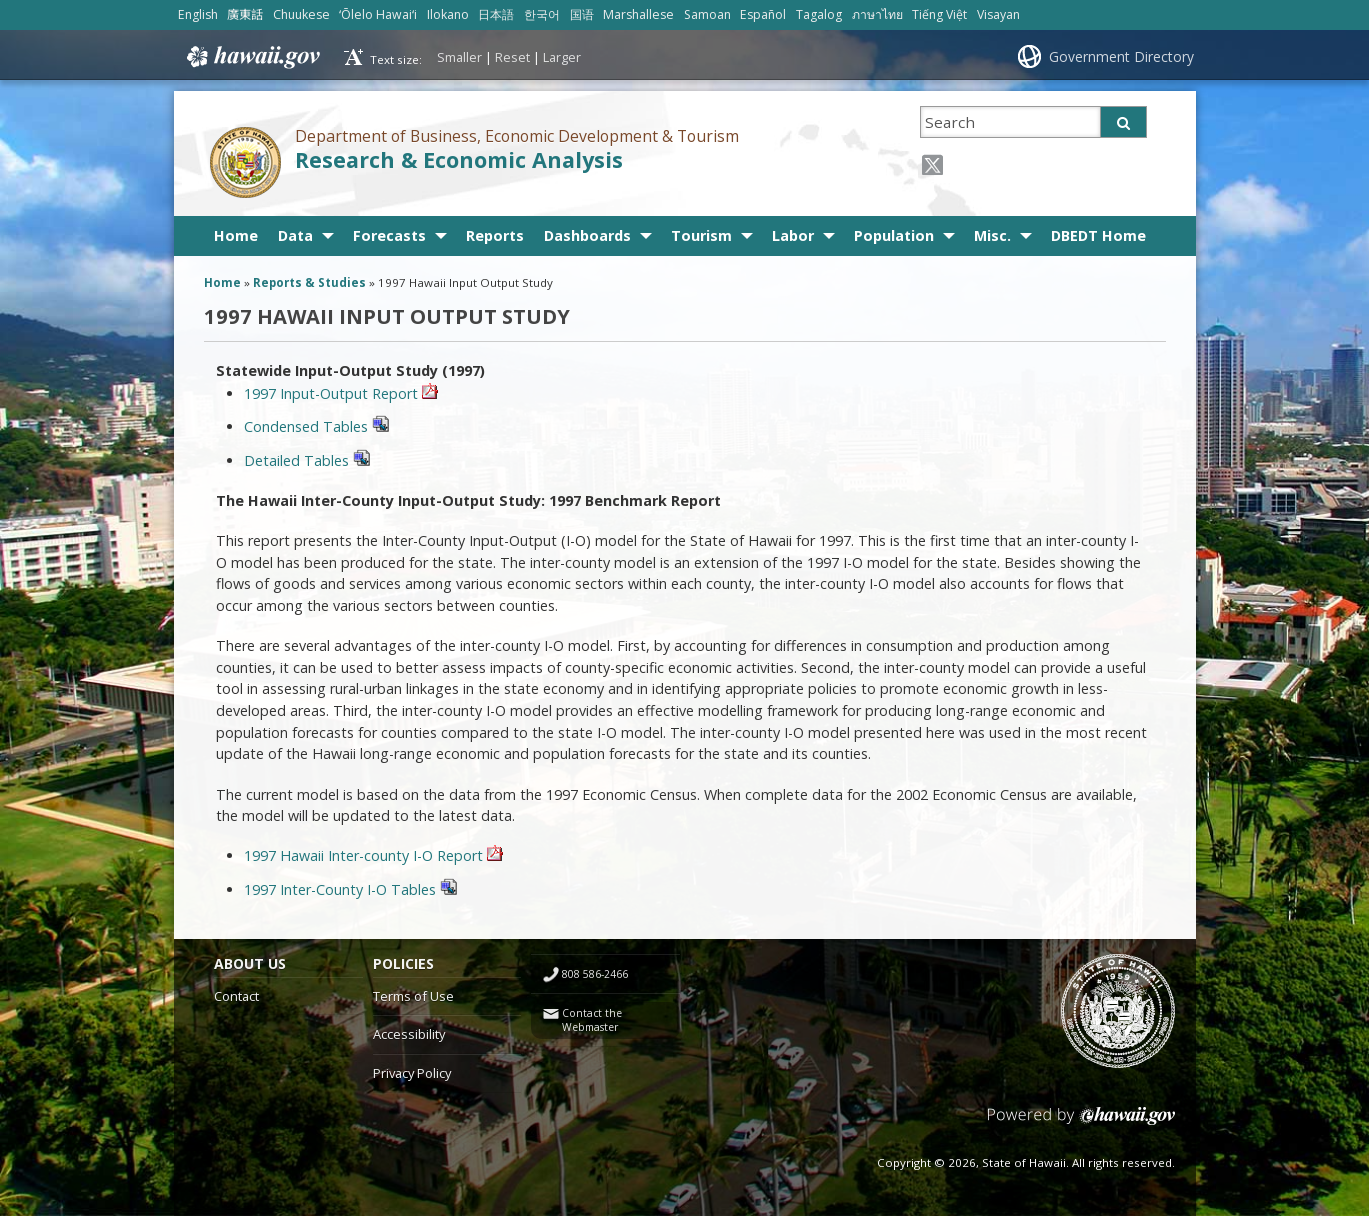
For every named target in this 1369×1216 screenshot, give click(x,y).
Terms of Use (413, 996)
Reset (512, 57)
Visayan (998, 14)
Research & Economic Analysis (459, 159)
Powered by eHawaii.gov (1081, 1123)
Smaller (459, 57)
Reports (495, 235)
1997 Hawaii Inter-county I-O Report (365, 855)
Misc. (992, 235)
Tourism (701, 235)
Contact (236, 996)
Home (236, 235)
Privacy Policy (412, 1073)
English (198, 14)
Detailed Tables (307, 460)
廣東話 (245, 14)
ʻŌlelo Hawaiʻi (378, 14)
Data (295, 235)
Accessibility (409, 1034)
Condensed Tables (316, 426)
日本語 (496, 14)
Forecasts (389, 235)
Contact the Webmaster (592, 1020)
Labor (793, 235)
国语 (582, 14)
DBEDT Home (1098, 235)
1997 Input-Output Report (333, 393)
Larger (562, 57)
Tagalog (819, 14)
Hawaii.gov (251, 57)
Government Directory (1121, 56)
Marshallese (638, 14)
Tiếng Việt (939, 14)
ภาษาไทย (877, 14)
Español (763, 14)
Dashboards (587, 235)
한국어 (542, 14)
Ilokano (448, 14)
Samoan (707, 14)
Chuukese (301, 14)
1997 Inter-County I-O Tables (350, 889)
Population (894, 235)
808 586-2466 (595, 974)
